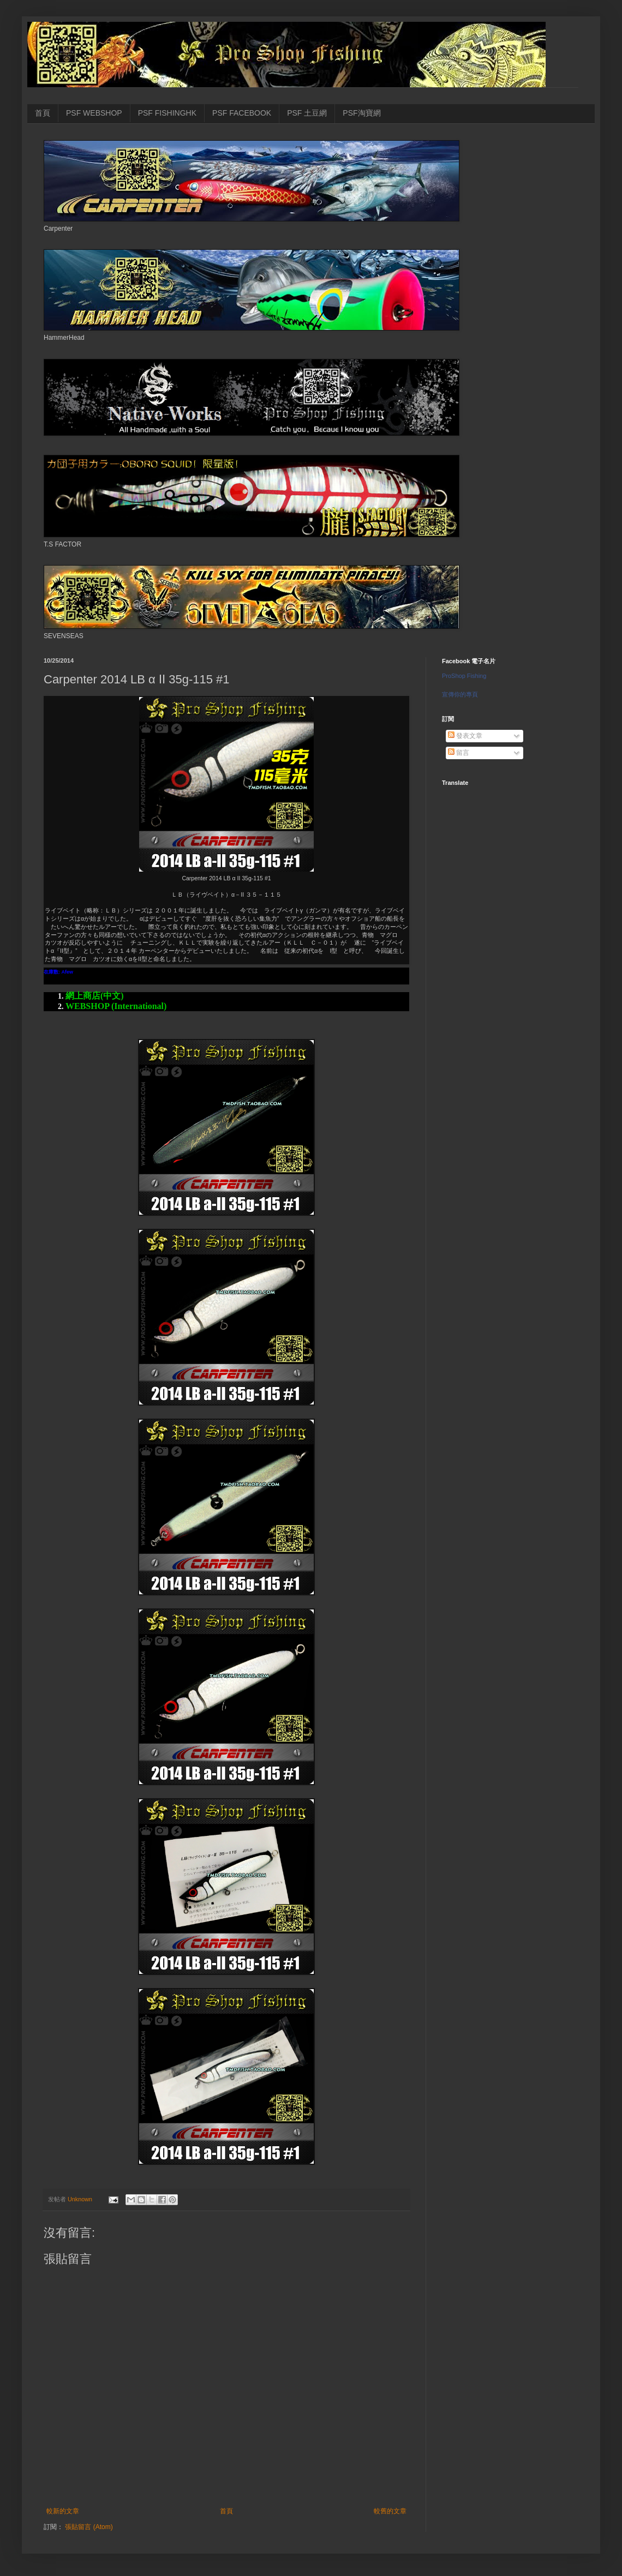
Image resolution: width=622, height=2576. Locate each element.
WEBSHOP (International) (115, 1006)
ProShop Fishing (464, 675)
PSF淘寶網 (361, 113)
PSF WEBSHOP (94, 113)
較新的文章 (62, 2511)
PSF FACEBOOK (241, 113)
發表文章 (465, 736)
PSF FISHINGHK (167, 113)
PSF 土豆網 (307, 113)
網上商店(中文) (94, 995)
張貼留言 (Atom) (88, 2527)
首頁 (42, 113)
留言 (458, 752)
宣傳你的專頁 (460, 694)
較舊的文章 (390, 2511)
